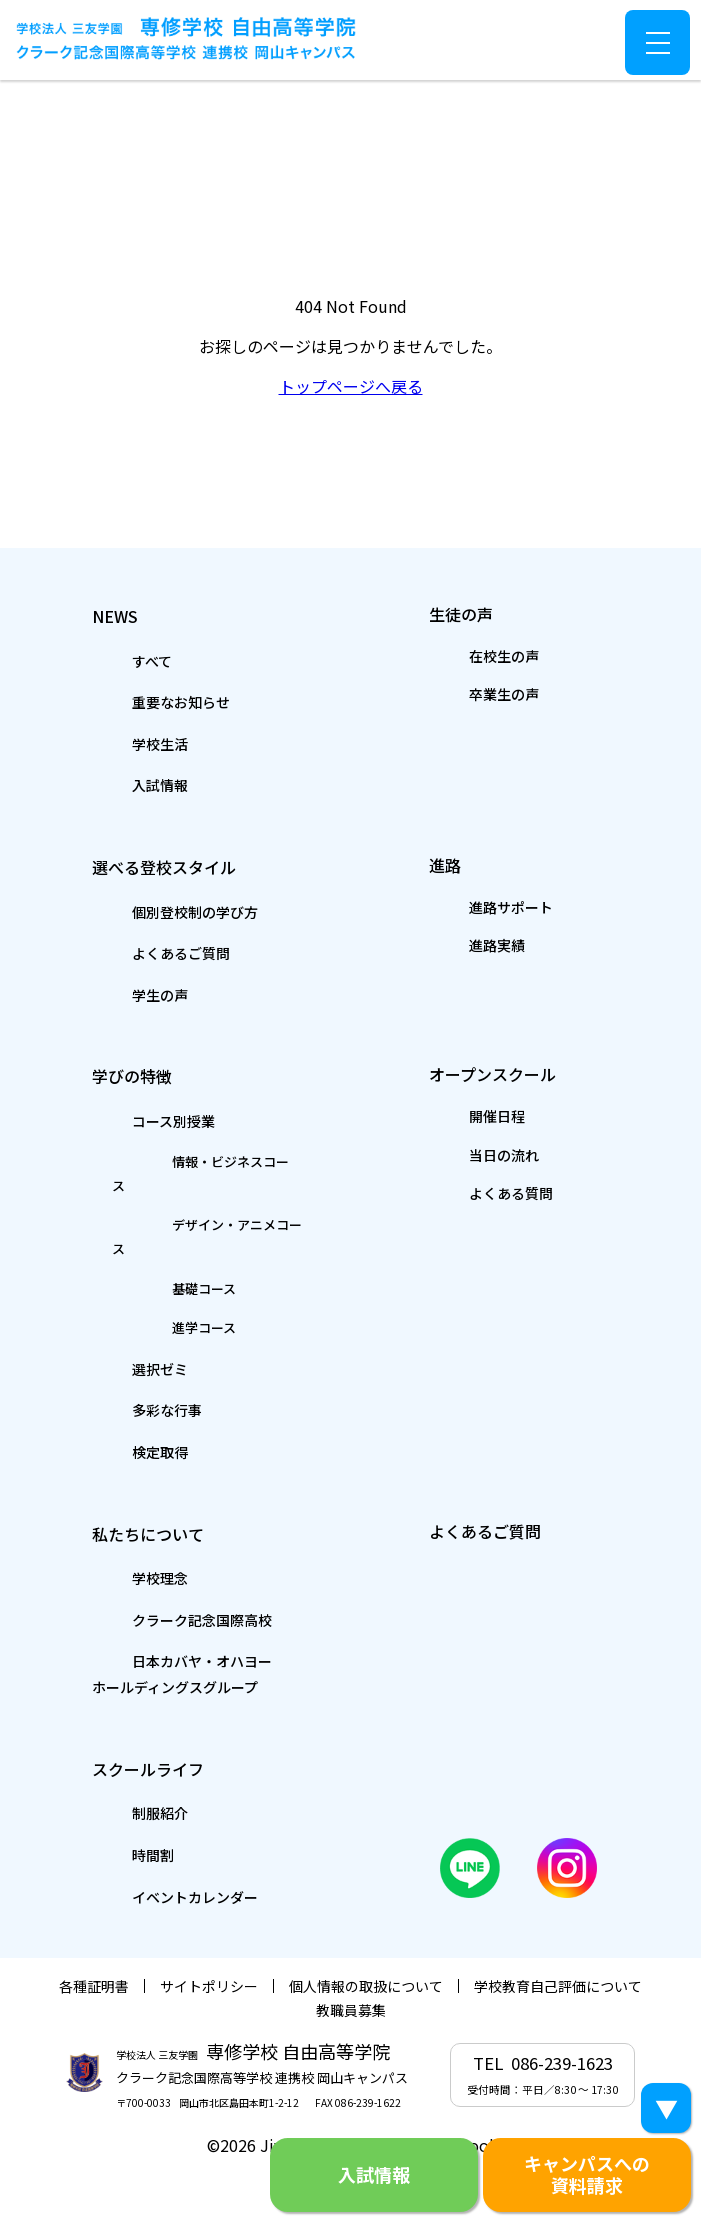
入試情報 (117, 784)
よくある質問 (475, 1199)
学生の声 (117, 995)
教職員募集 (351, 1970)
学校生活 (117, 743)
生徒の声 (471, 611)
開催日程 (457, 1119)
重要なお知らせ (144, 701)
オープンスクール (520, 1074)
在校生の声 (466, 656)
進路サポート (475, 908)
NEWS (115, 612)
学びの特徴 (143, 1076)
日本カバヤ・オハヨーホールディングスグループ (188, 1630)
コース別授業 (134, 1122)
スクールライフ (168, 1724)
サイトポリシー (209, 1946)
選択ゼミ (117, 1323)
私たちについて (168, 1487)
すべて (107, 659)
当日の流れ (466, 1159)
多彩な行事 (126, 1365)
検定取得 (117, 1407)
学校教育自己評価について (558, 1946)
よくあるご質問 (144, 953)
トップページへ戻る (351, 386)
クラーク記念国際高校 (171, 1576)
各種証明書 (94, 1946)
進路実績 (457, 948)
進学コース (140, 1282)
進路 (446, 863)
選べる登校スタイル (193, 865)
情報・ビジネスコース (180, 1163)
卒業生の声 (466, 696)
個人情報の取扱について (366, 1946)
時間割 (108, 1812)
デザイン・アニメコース (188, 1203)
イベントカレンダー (162, 1854)
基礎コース (140, 1243)
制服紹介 (117, 1771)
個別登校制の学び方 (162, 912)
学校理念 (117, 1534)
